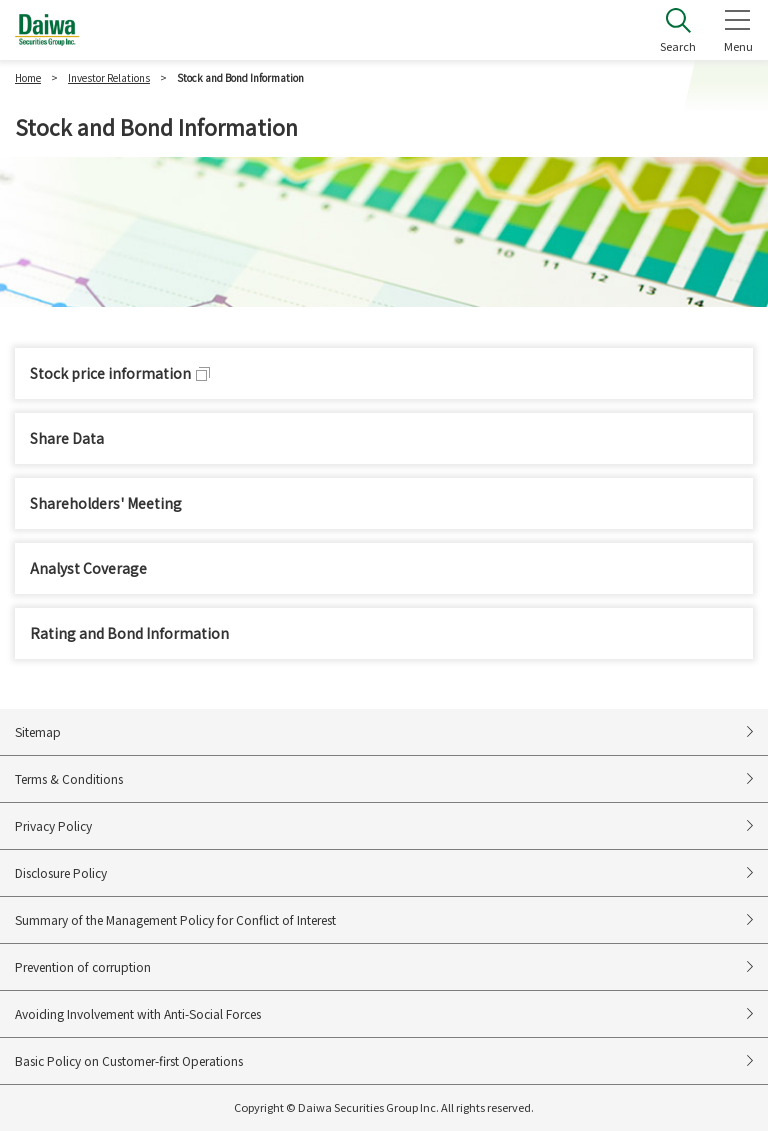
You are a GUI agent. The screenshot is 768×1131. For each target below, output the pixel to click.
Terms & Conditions (69, 778)
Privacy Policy (53, 825)
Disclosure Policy (61, 872)
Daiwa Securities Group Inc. (47, 30)
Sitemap (38, 731)
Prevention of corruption (83, 966)
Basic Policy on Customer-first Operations (129, 1060)
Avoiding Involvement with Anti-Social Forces (138, 1013)
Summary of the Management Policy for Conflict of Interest (175, 919)
